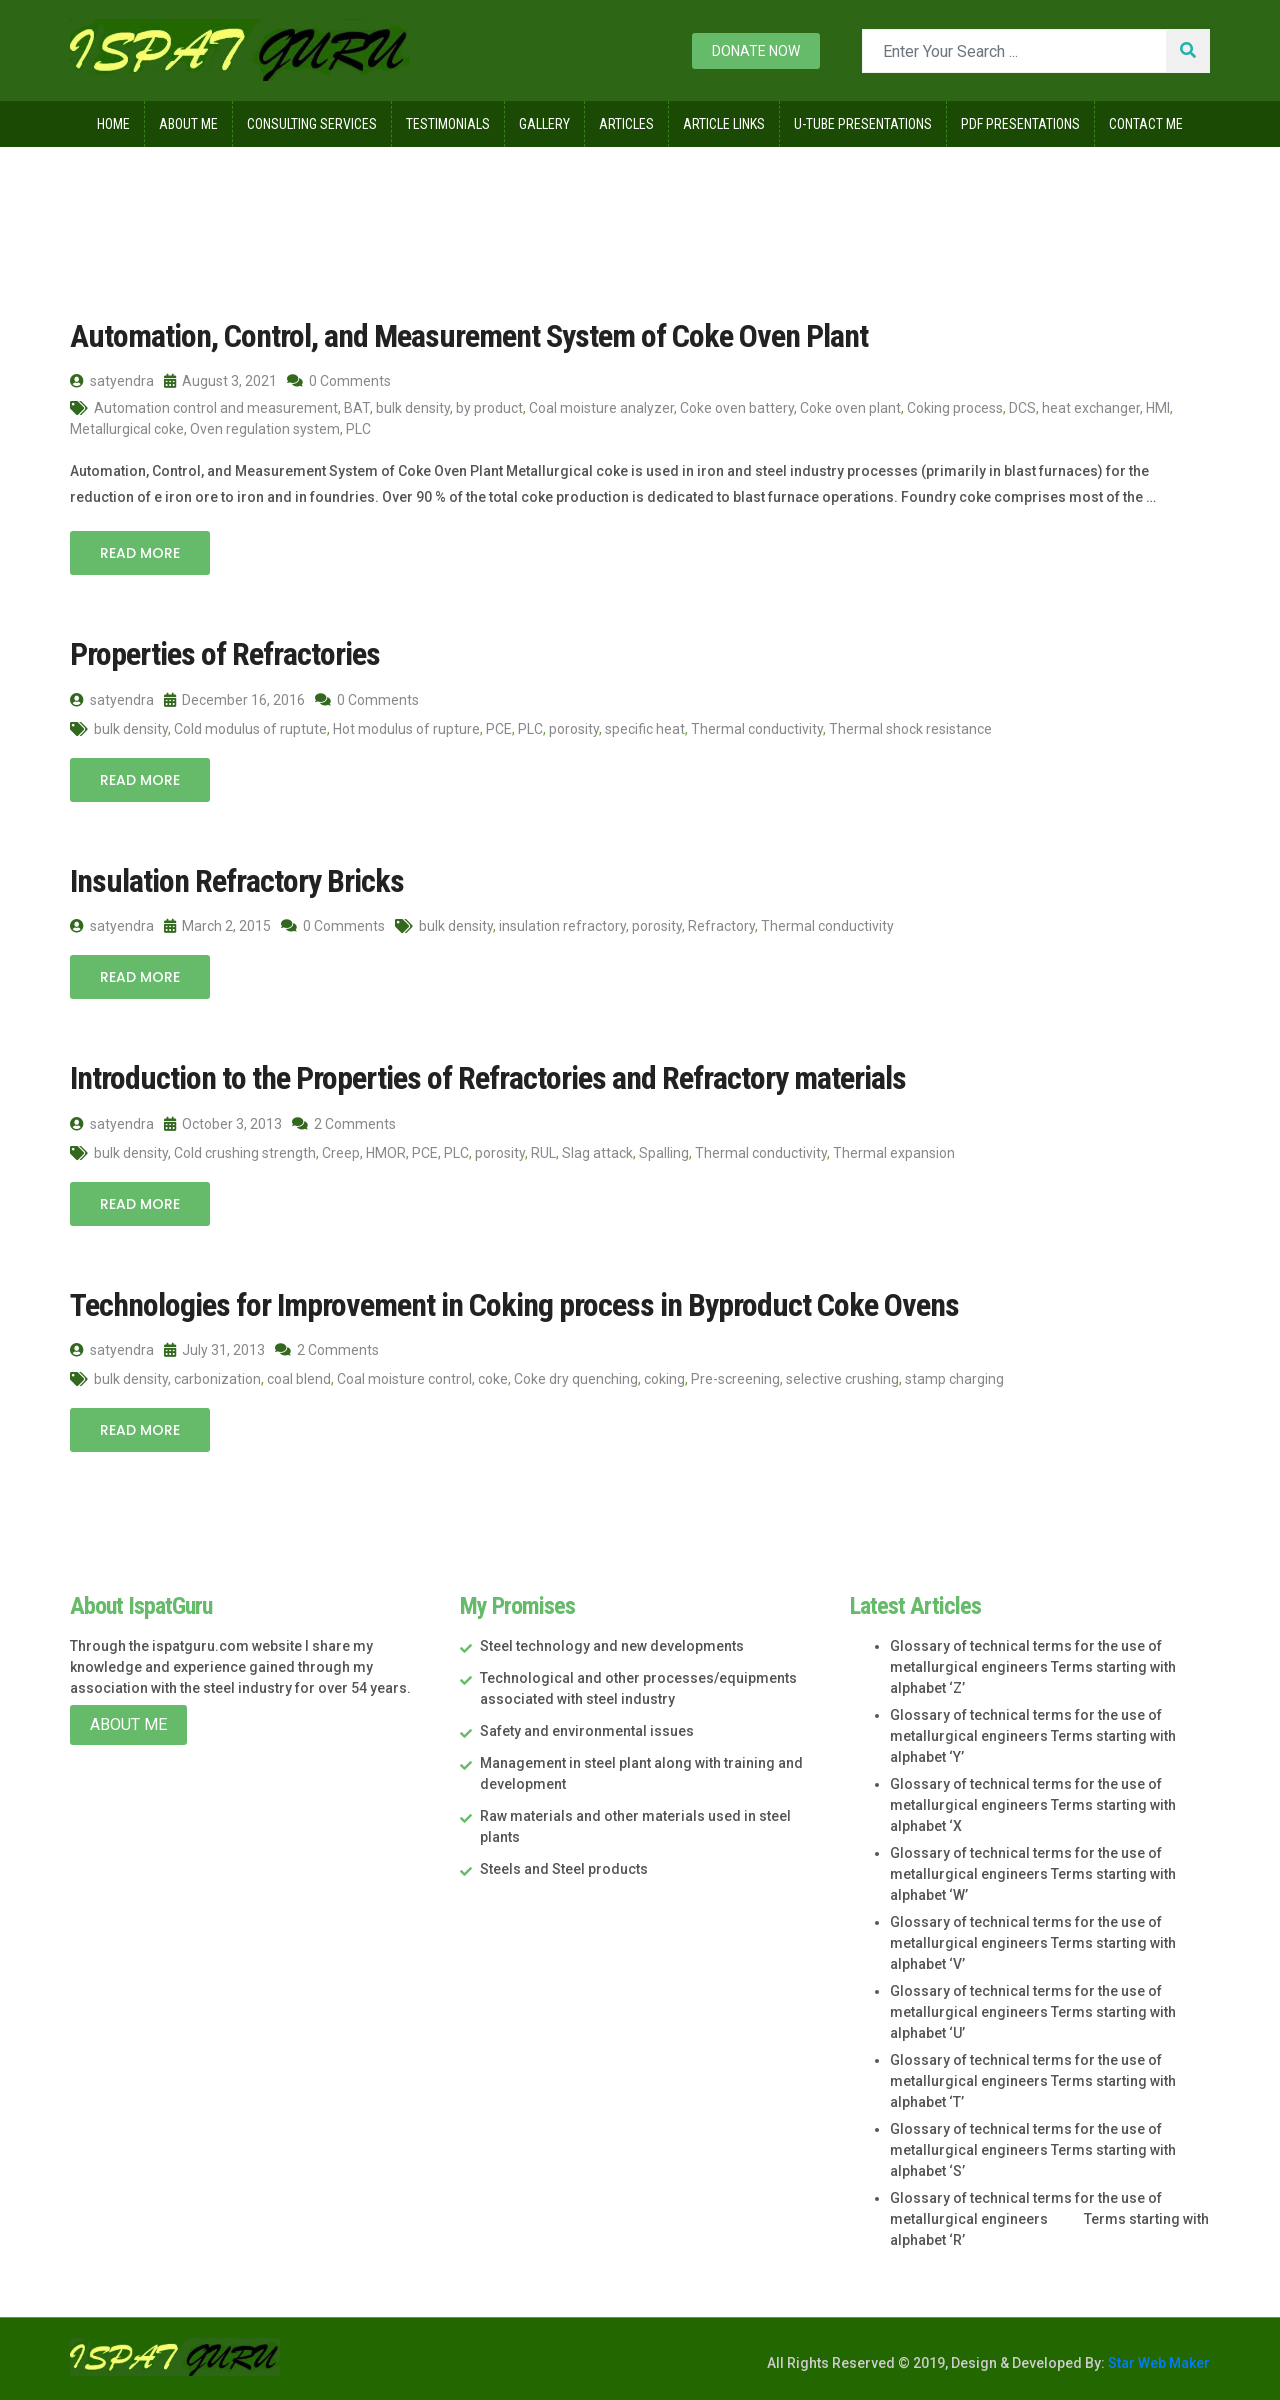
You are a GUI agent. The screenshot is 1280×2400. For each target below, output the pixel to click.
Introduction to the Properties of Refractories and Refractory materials (488, 1078)
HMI (1158, 408)
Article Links (724, 124)
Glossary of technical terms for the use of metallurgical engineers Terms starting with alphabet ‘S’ (1033, 2150)
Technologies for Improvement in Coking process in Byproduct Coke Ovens (514, 1305)
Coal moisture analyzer (601, 408)
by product (489, 408)
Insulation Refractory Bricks (237, 881)
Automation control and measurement (216, 408)
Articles (626, 124)
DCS (1022, 408)
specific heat (645, 729)
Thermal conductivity (757, 729)
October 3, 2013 (223, 1124)
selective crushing (842, 1379)
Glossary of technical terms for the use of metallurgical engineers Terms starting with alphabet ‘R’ (1049, 2219)
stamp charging (954, 1379)
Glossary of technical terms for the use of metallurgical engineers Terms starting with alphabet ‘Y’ (1033, 1736)
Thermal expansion (894, 1153)
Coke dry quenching (576, 1379)
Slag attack (597, 1153)
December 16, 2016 (234, 700)
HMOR (386, 1153)
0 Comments (339, 381)
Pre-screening (735, 1379)
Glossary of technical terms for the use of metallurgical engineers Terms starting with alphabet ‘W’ (1033, 1874)
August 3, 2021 (220, 381)
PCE (499, 729)
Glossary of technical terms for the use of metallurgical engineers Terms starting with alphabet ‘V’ (1033, 1943)
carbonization (217, 1379)
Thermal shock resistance (910, 729)
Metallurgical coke (127, 429)
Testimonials (448, 124)
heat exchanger (1091, 408)
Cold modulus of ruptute (250, 729)
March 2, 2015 (217, 926)
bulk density (413, 408)
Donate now (756, 51)
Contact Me (1146, 124)
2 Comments (344, 1124)
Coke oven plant (850, 408)
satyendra (112, 381)
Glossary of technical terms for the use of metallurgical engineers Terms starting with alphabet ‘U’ (1033, 2012)
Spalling (664, 1153)
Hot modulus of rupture (406, 729)
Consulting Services (312, 124)
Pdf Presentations (1020, 124)
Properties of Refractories (225, 654)
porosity (574, 729)
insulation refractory (562, 926)
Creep (341, 1153)
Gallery (544, 124)
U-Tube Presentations (863, 124)
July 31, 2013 (214, 1350)
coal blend (299, 1379)
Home (113, 124)
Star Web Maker (1157, 2363)
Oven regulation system (265, 429)
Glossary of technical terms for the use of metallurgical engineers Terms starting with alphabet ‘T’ (1033, 2081)
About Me (188, 124)
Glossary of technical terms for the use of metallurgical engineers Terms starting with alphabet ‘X (1033, 1805)
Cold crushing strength (245, 1153)
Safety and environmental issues (587, 1731)
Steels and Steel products (564, 1869)
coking (664, 1379)
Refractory (721, 926)
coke (493, 1379)
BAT (357, 408)
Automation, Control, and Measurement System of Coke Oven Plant (469, 336)
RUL (543, 1153)
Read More (140, 553)
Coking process (955, 408)
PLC (358, 429)
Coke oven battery (737, 408)
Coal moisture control (404, 1379)
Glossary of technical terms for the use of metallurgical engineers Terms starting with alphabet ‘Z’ (1033, 1667)
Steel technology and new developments (612, 1646)
